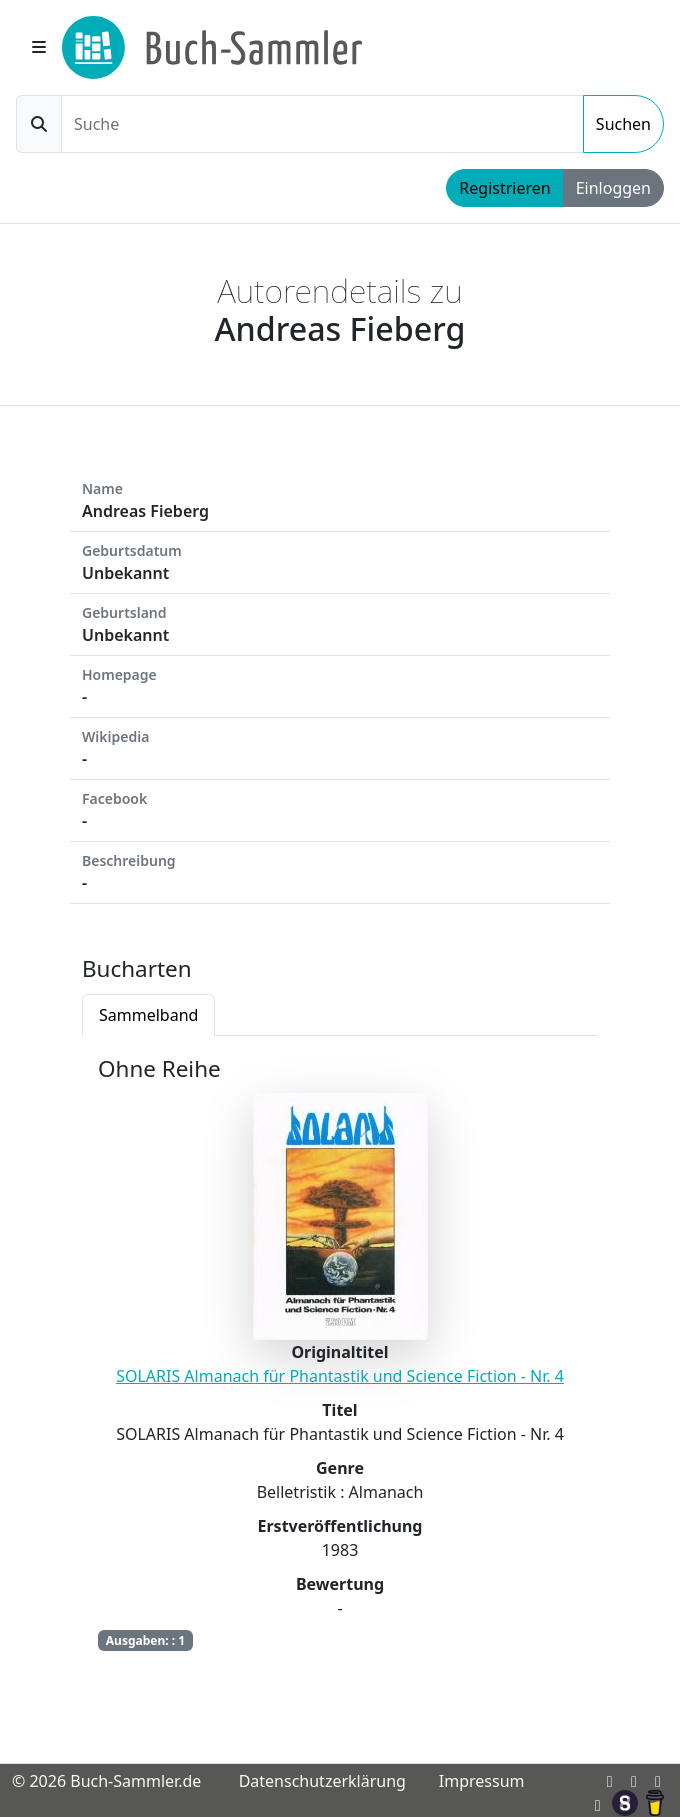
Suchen (623, 124)
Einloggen (613, 188)
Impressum (482, 1781)
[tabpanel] (340, 1367)
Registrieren (504, 188)
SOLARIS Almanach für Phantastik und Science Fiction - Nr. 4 (340, 1376)
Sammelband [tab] (148, 1015)
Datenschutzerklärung (322, 1781)
